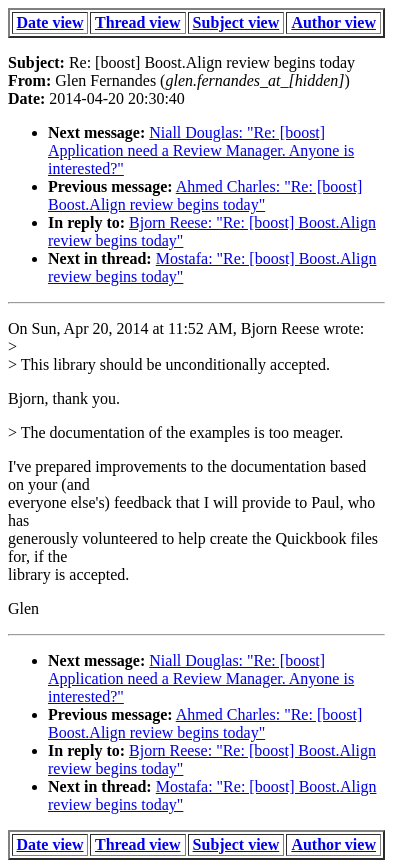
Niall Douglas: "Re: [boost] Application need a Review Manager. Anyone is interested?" (201, 150)
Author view (333, 22)
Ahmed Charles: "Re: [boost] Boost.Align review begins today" (205, 195)
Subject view (236, 22)
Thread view (137, 22)
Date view (49, 22)
